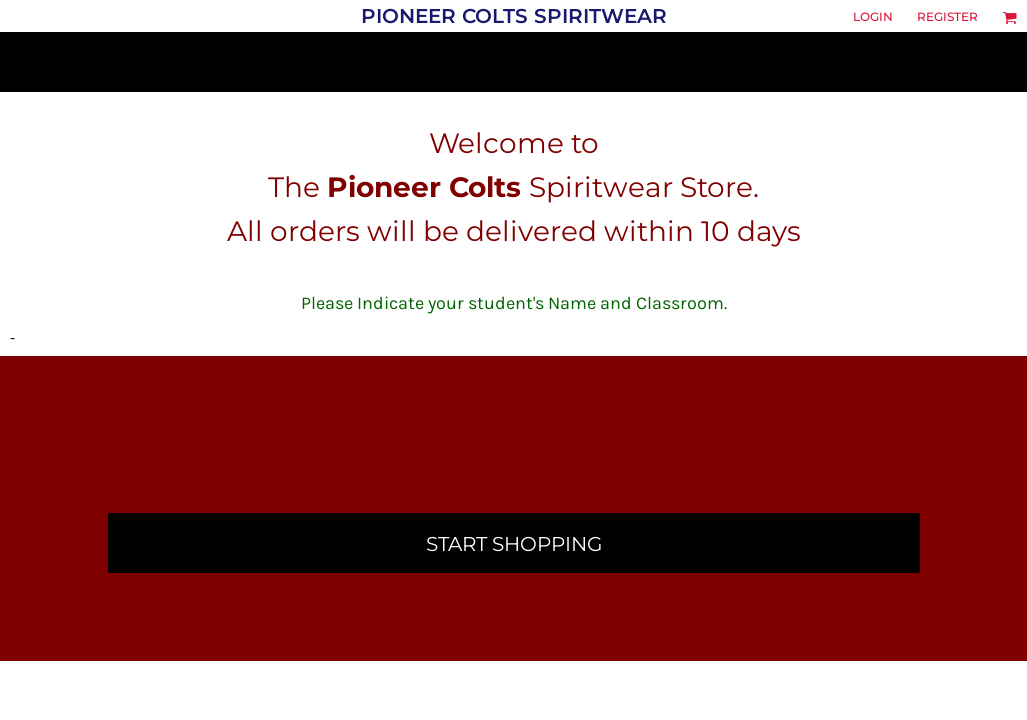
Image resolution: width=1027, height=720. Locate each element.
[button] (1009, 17)
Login (873, 16)
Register (947, 16)
